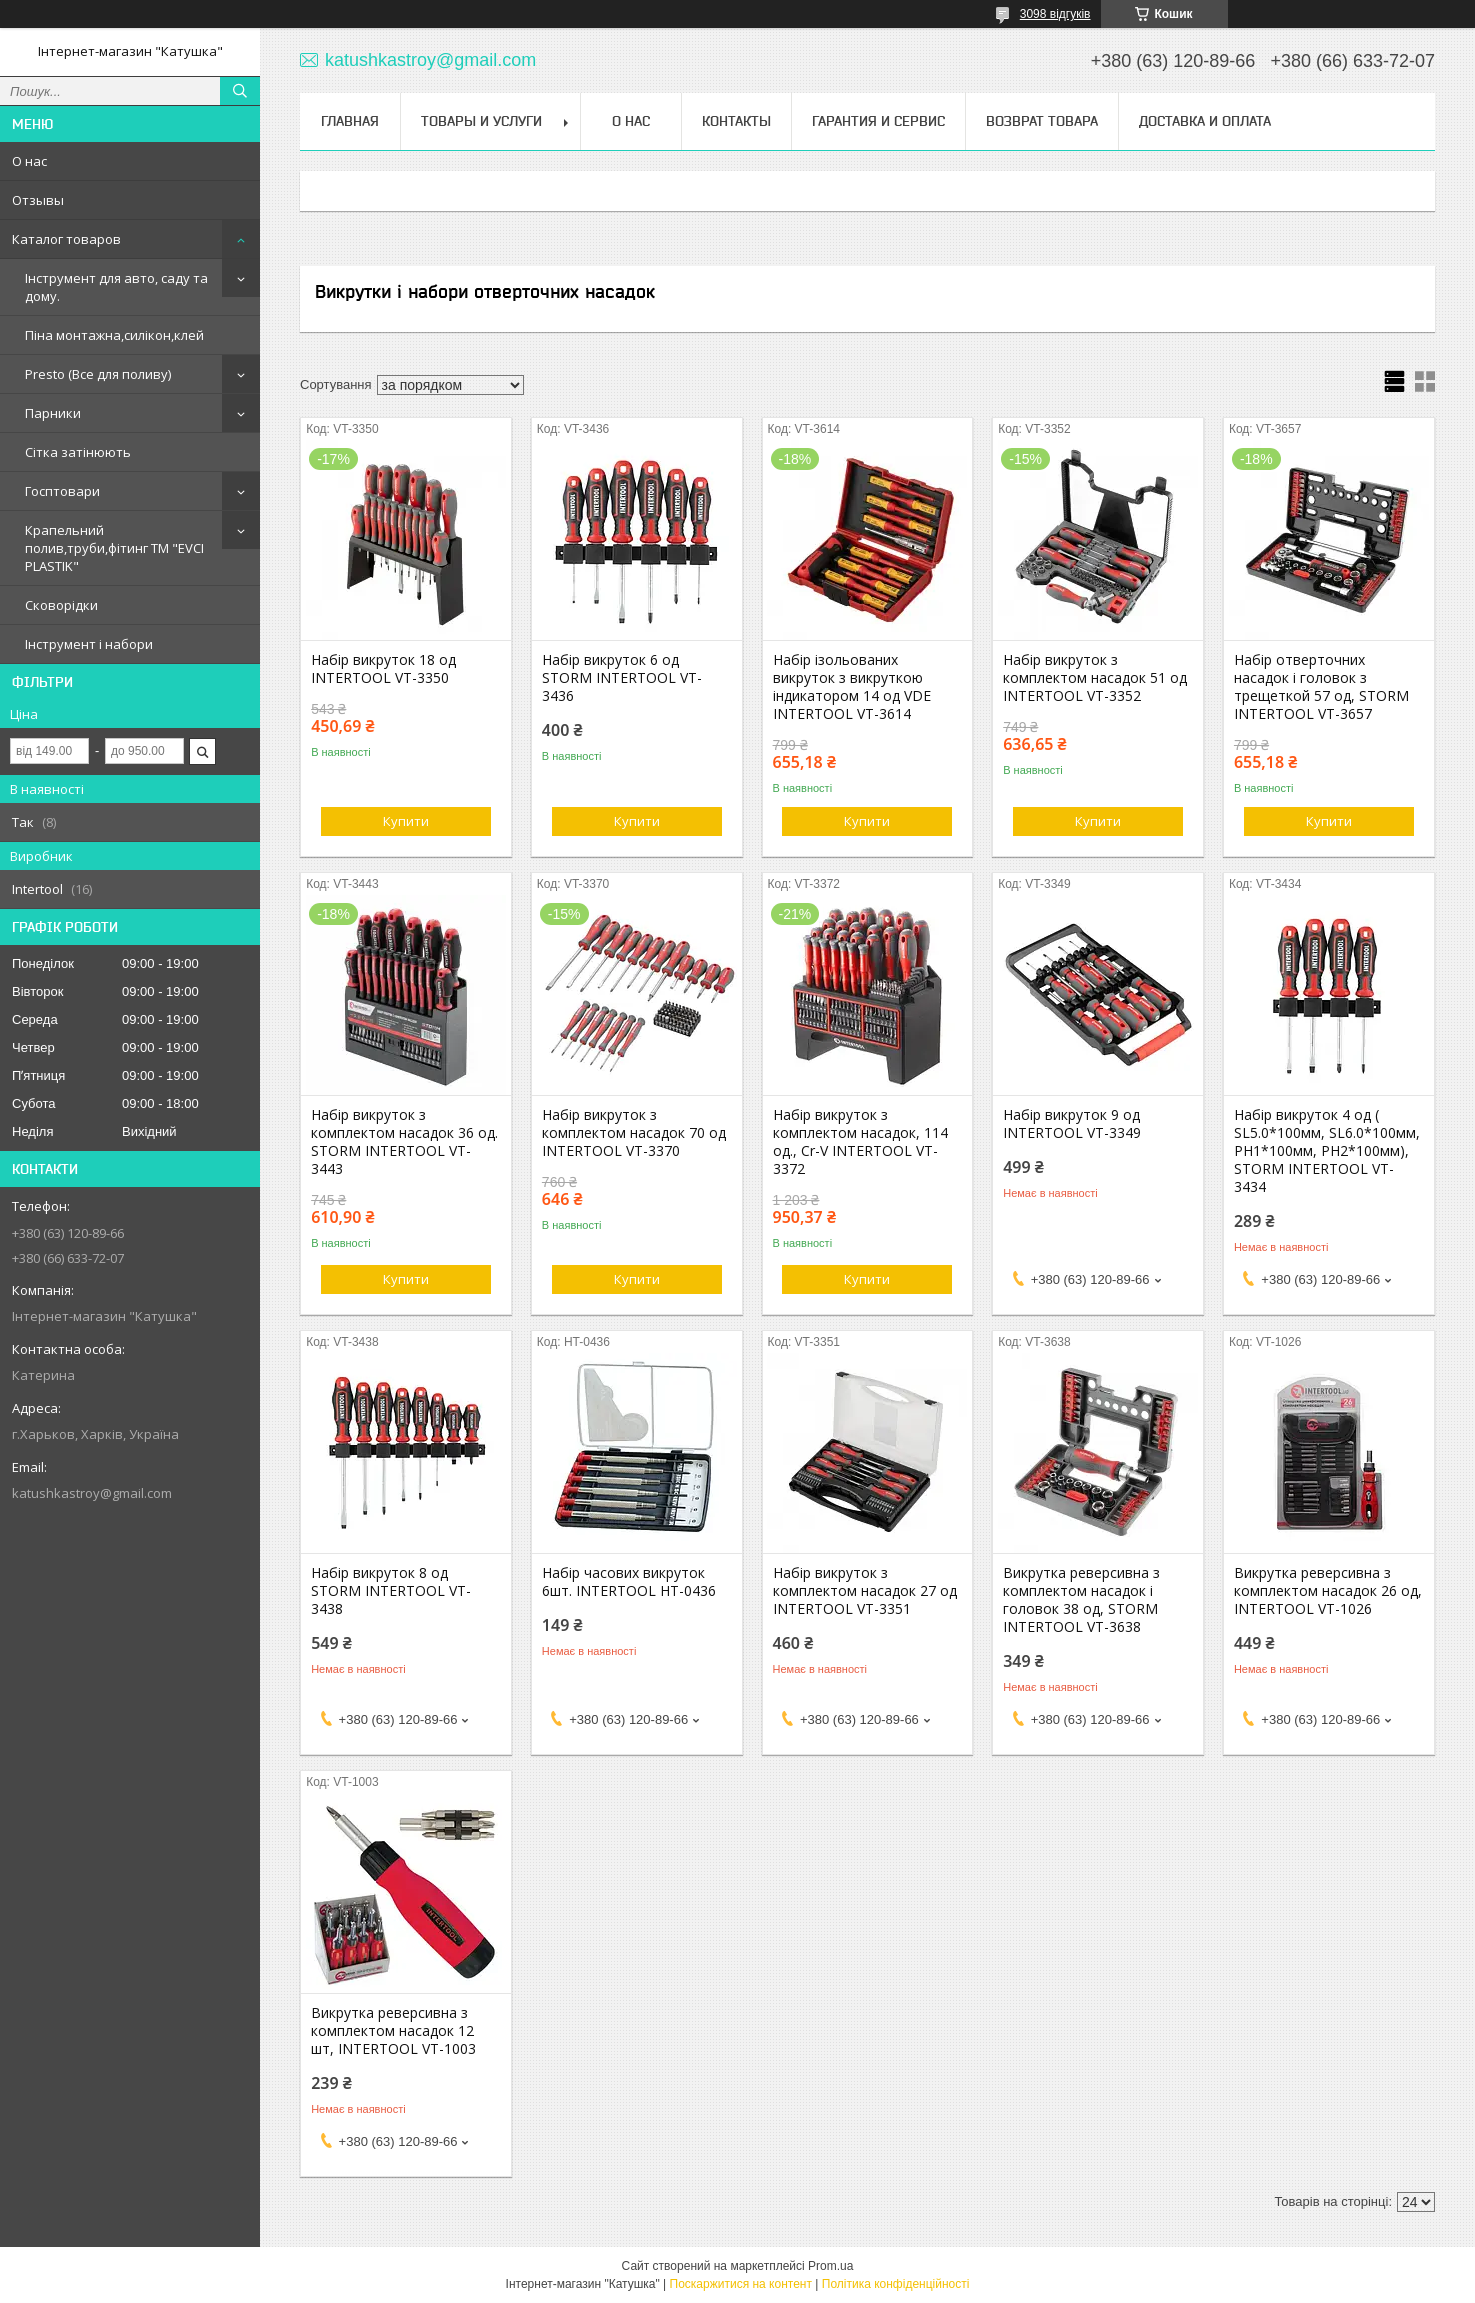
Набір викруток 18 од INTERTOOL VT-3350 (383, 669)
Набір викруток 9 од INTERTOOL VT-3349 (1072, 1124)
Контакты (736, 121)
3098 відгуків (1055, 14)
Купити (406, 821)
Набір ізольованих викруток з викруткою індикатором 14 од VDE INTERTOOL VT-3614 (852, 687)
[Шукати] (240, 91)
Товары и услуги (481, 121)
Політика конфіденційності (896, 2284)
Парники (53, 413)
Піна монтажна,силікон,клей (114, 335)
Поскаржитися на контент (741, 2284)
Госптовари (62, 491)
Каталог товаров (66, 239)
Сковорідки (61, 605)
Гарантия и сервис (878, 121)
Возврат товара (1042, 121)
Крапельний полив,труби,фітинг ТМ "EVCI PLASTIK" (114, 548)
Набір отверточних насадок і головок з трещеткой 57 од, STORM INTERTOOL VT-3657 (1321, 687)
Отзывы (38, 200)
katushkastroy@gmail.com (92, 1493)
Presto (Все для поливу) (98, 374)
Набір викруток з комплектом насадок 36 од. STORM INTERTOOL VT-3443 (404, 1142)
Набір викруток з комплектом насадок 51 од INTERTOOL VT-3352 (1095, 678)
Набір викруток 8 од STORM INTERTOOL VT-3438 (391, 1591)
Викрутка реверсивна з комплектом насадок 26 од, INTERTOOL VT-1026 (1328, 1591)
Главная (350, 121)
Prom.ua (830, 2266)
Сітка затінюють (78, 452)
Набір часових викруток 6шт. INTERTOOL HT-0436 (629, 1582)
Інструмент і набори (89, 644)
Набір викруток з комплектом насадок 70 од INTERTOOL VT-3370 (634, 1133)
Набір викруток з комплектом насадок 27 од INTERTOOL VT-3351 (865, 1591)
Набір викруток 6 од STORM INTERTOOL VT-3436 (622, 678)
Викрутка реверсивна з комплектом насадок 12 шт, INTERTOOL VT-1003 (393, 2031)
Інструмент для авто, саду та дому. (116, 287)
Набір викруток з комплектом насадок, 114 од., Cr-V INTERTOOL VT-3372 (860, 1142)
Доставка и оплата (1205, 121)
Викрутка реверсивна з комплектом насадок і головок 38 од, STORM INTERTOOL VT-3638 (1081, 1600)
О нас (29, 161)
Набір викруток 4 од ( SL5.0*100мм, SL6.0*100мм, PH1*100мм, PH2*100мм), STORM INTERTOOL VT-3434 (1327, 1151)
